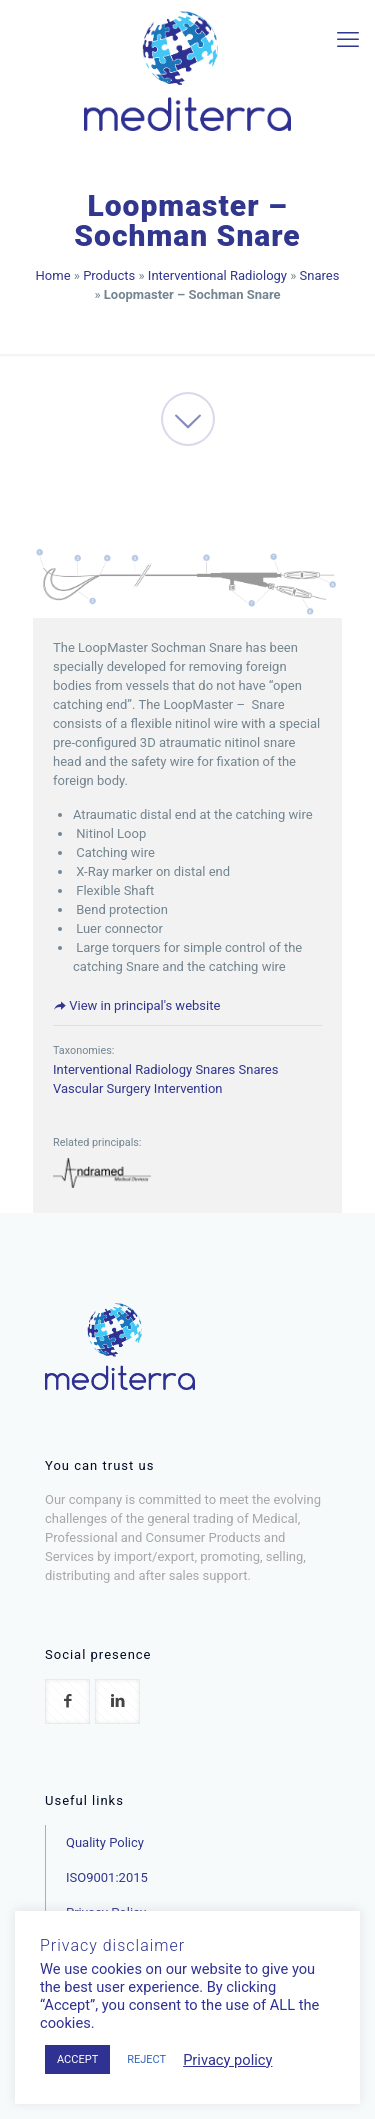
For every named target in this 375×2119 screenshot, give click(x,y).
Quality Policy (105, 1842)
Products (109, 275)
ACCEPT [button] (77, 2059)
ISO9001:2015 (107, 1877)
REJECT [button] (146, 2059)
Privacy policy (227, 2060)
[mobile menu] (348, 40)
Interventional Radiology (217, 275)
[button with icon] (67, 1701)
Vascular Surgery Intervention (138, 1088)
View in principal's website (136, 1005)
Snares (320, 275)
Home (53, 275)
